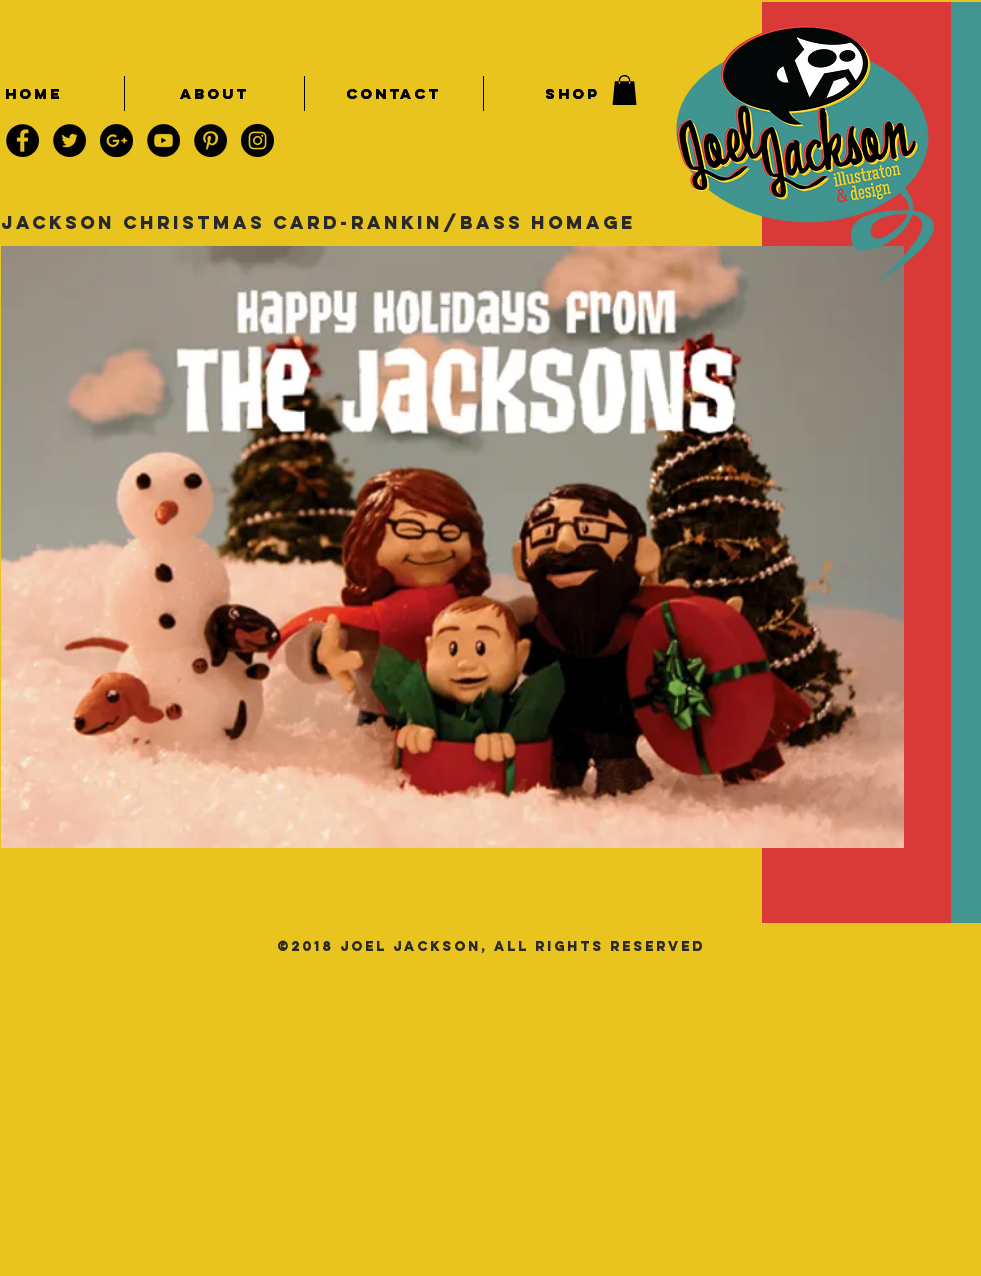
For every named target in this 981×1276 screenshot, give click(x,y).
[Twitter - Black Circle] (69, 140)
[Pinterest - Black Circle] (210, 140)
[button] (624, 90)
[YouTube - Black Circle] (163, 140)
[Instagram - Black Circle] (257, 140)
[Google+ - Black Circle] (116, 140)
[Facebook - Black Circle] (22, 140)
